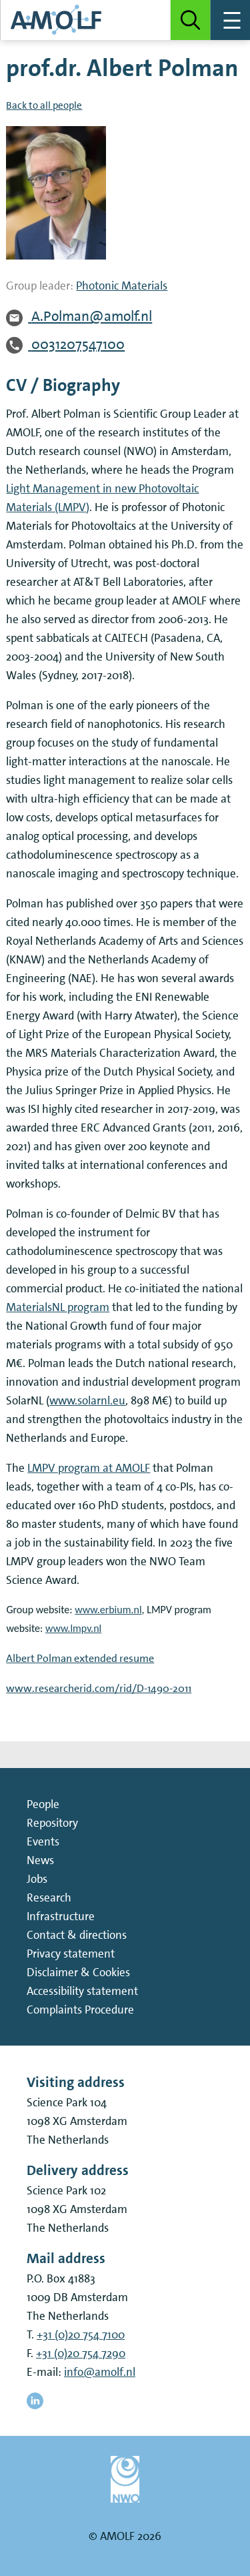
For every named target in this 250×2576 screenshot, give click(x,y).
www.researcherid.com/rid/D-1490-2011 (98, 1688)
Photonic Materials (121, 285)
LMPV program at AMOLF (88, 1467)
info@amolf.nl (99, 2372)
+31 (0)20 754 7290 (80, 2353)
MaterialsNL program (57, 1307)
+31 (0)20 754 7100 (81, 2334)
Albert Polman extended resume (80, 1658)
